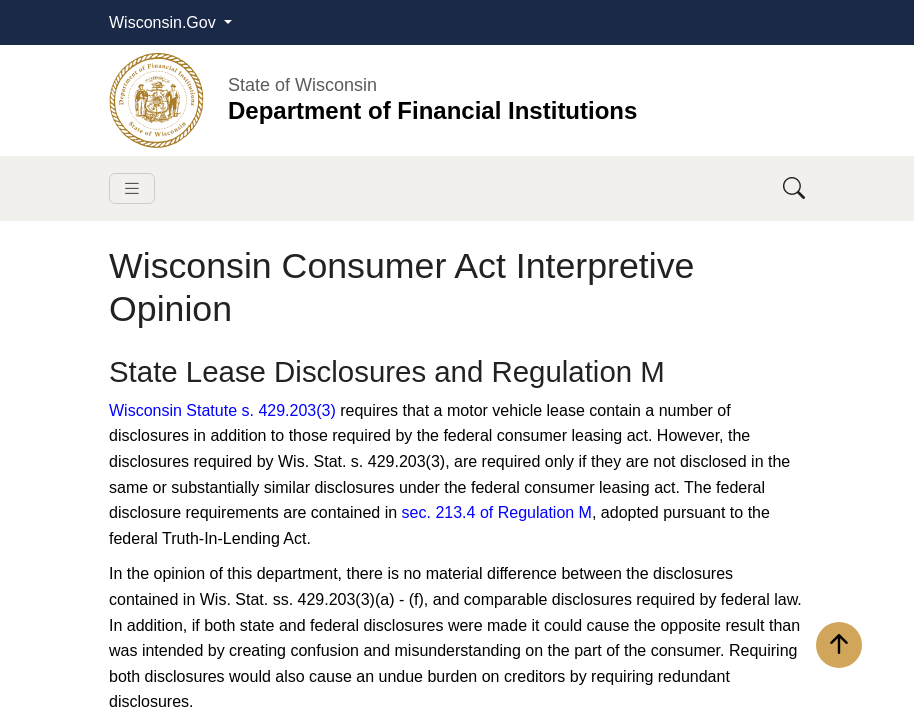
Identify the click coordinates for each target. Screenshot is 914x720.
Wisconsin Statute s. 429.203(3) (222, 410)
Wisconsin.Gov (164, 22)
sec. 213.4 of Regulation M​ (497, 512)
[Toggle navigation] (132, 188)
